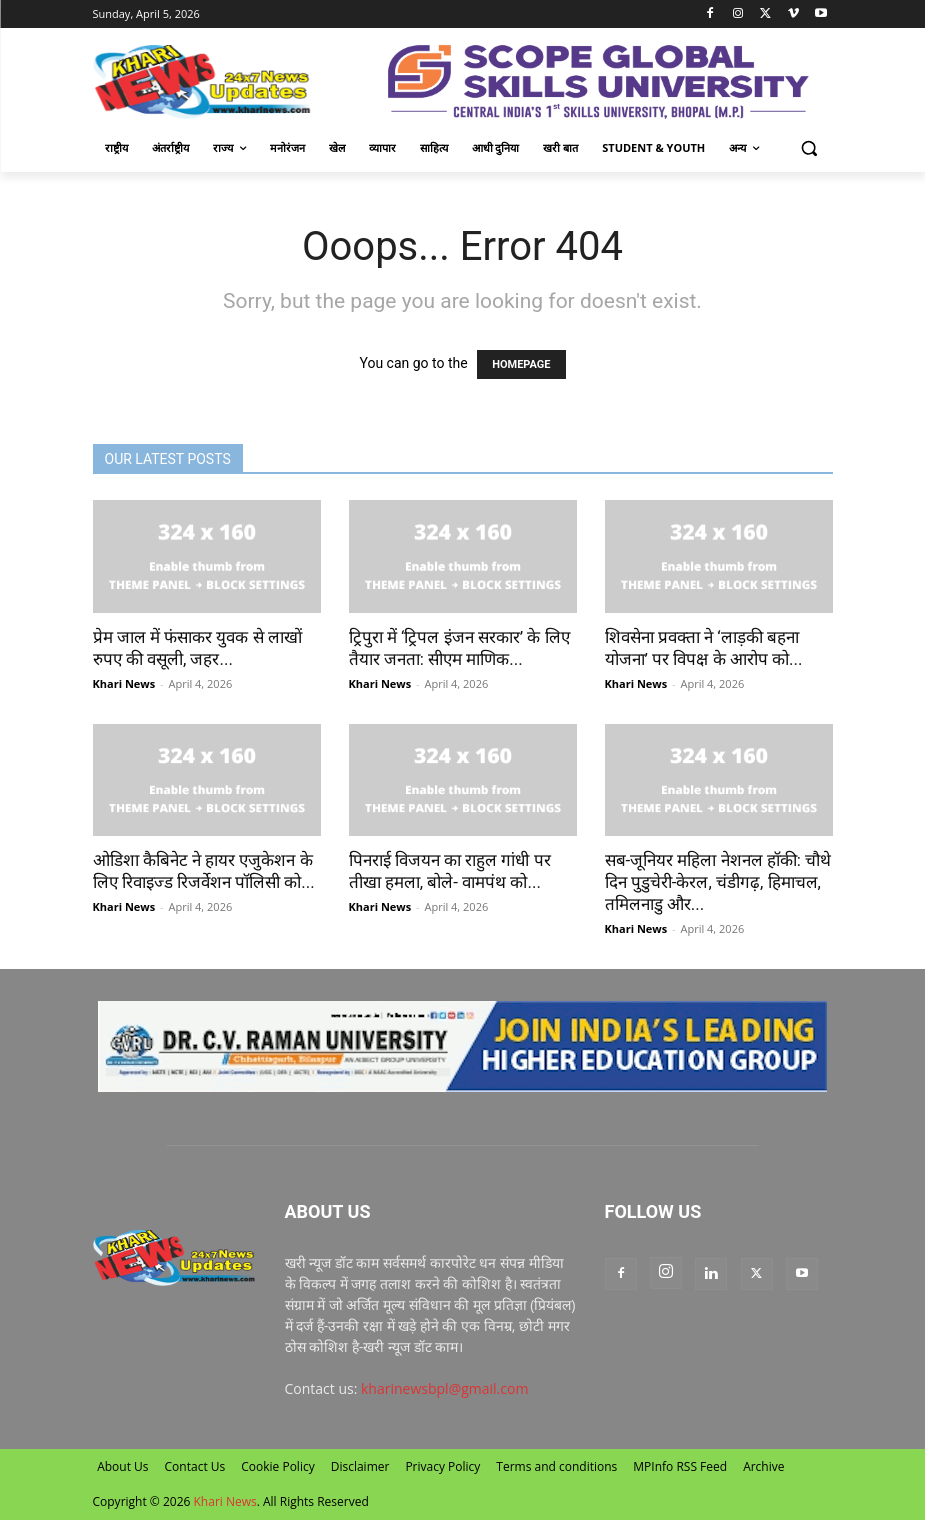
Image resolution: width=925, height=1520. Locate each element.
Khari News (124, 683)
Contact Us (195, 1466)
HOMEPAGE (521, 364)
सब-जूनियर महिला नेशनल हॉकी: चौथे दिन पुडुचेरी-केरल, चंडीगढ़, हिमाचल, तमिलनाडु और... (718, 882)
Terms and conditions (556, 1466)
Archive (763, 1466)
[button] (809, 148)
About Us (122, 1466)
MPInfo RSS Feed (680, 1466)
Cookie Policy (277, 1466)
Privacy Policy (442, 1466)
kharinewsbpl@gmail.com (444, 1388)
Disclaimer (360, 1466)
